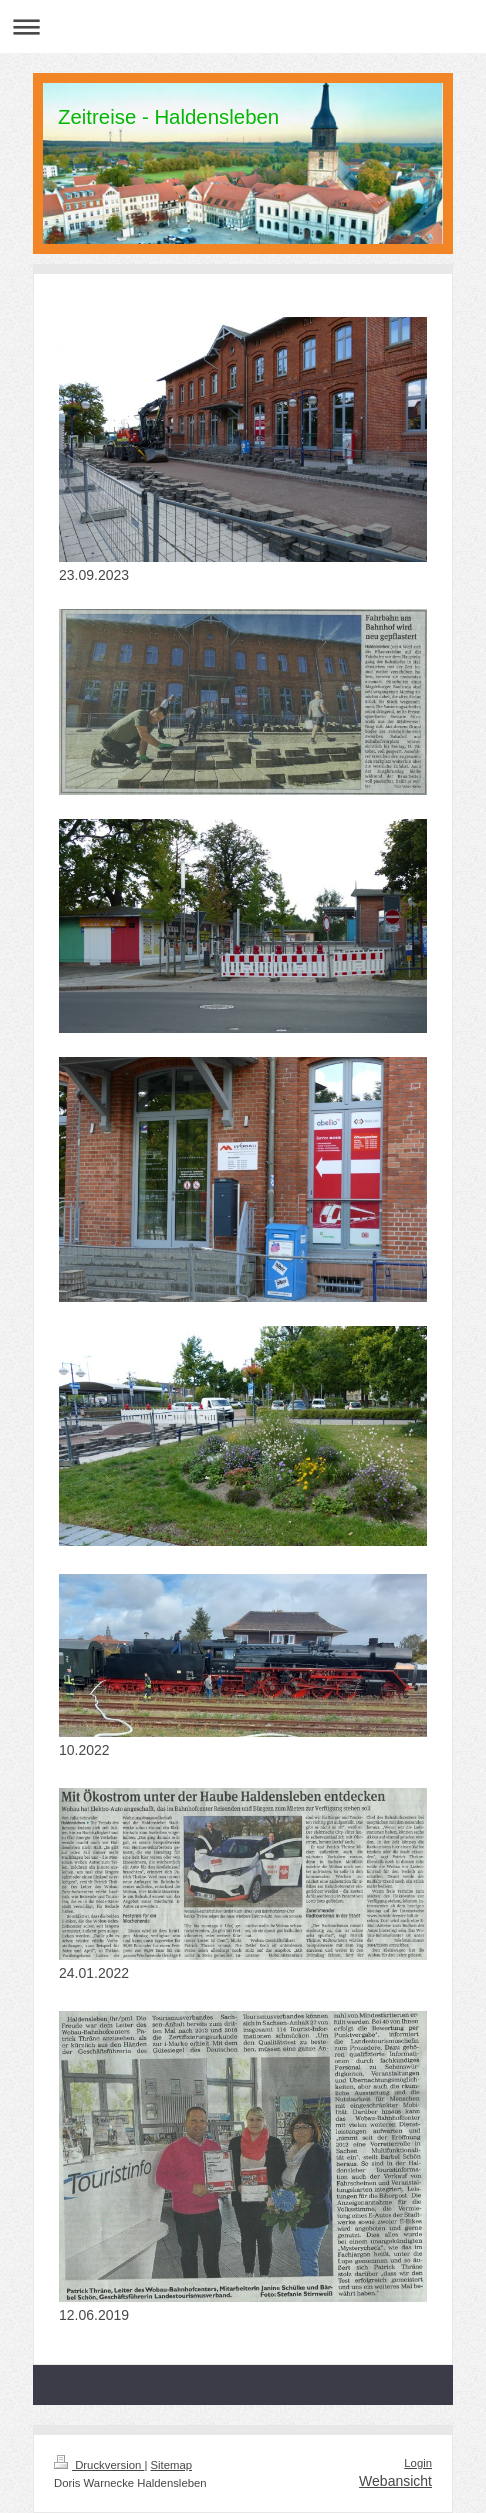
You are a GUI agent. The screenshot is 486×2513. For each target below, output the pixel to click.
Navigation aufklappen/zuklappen (243, 26)
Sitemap (172, 2465)
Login (418, 2463)
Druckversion (99, 2465)
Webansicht (395, 2481)
